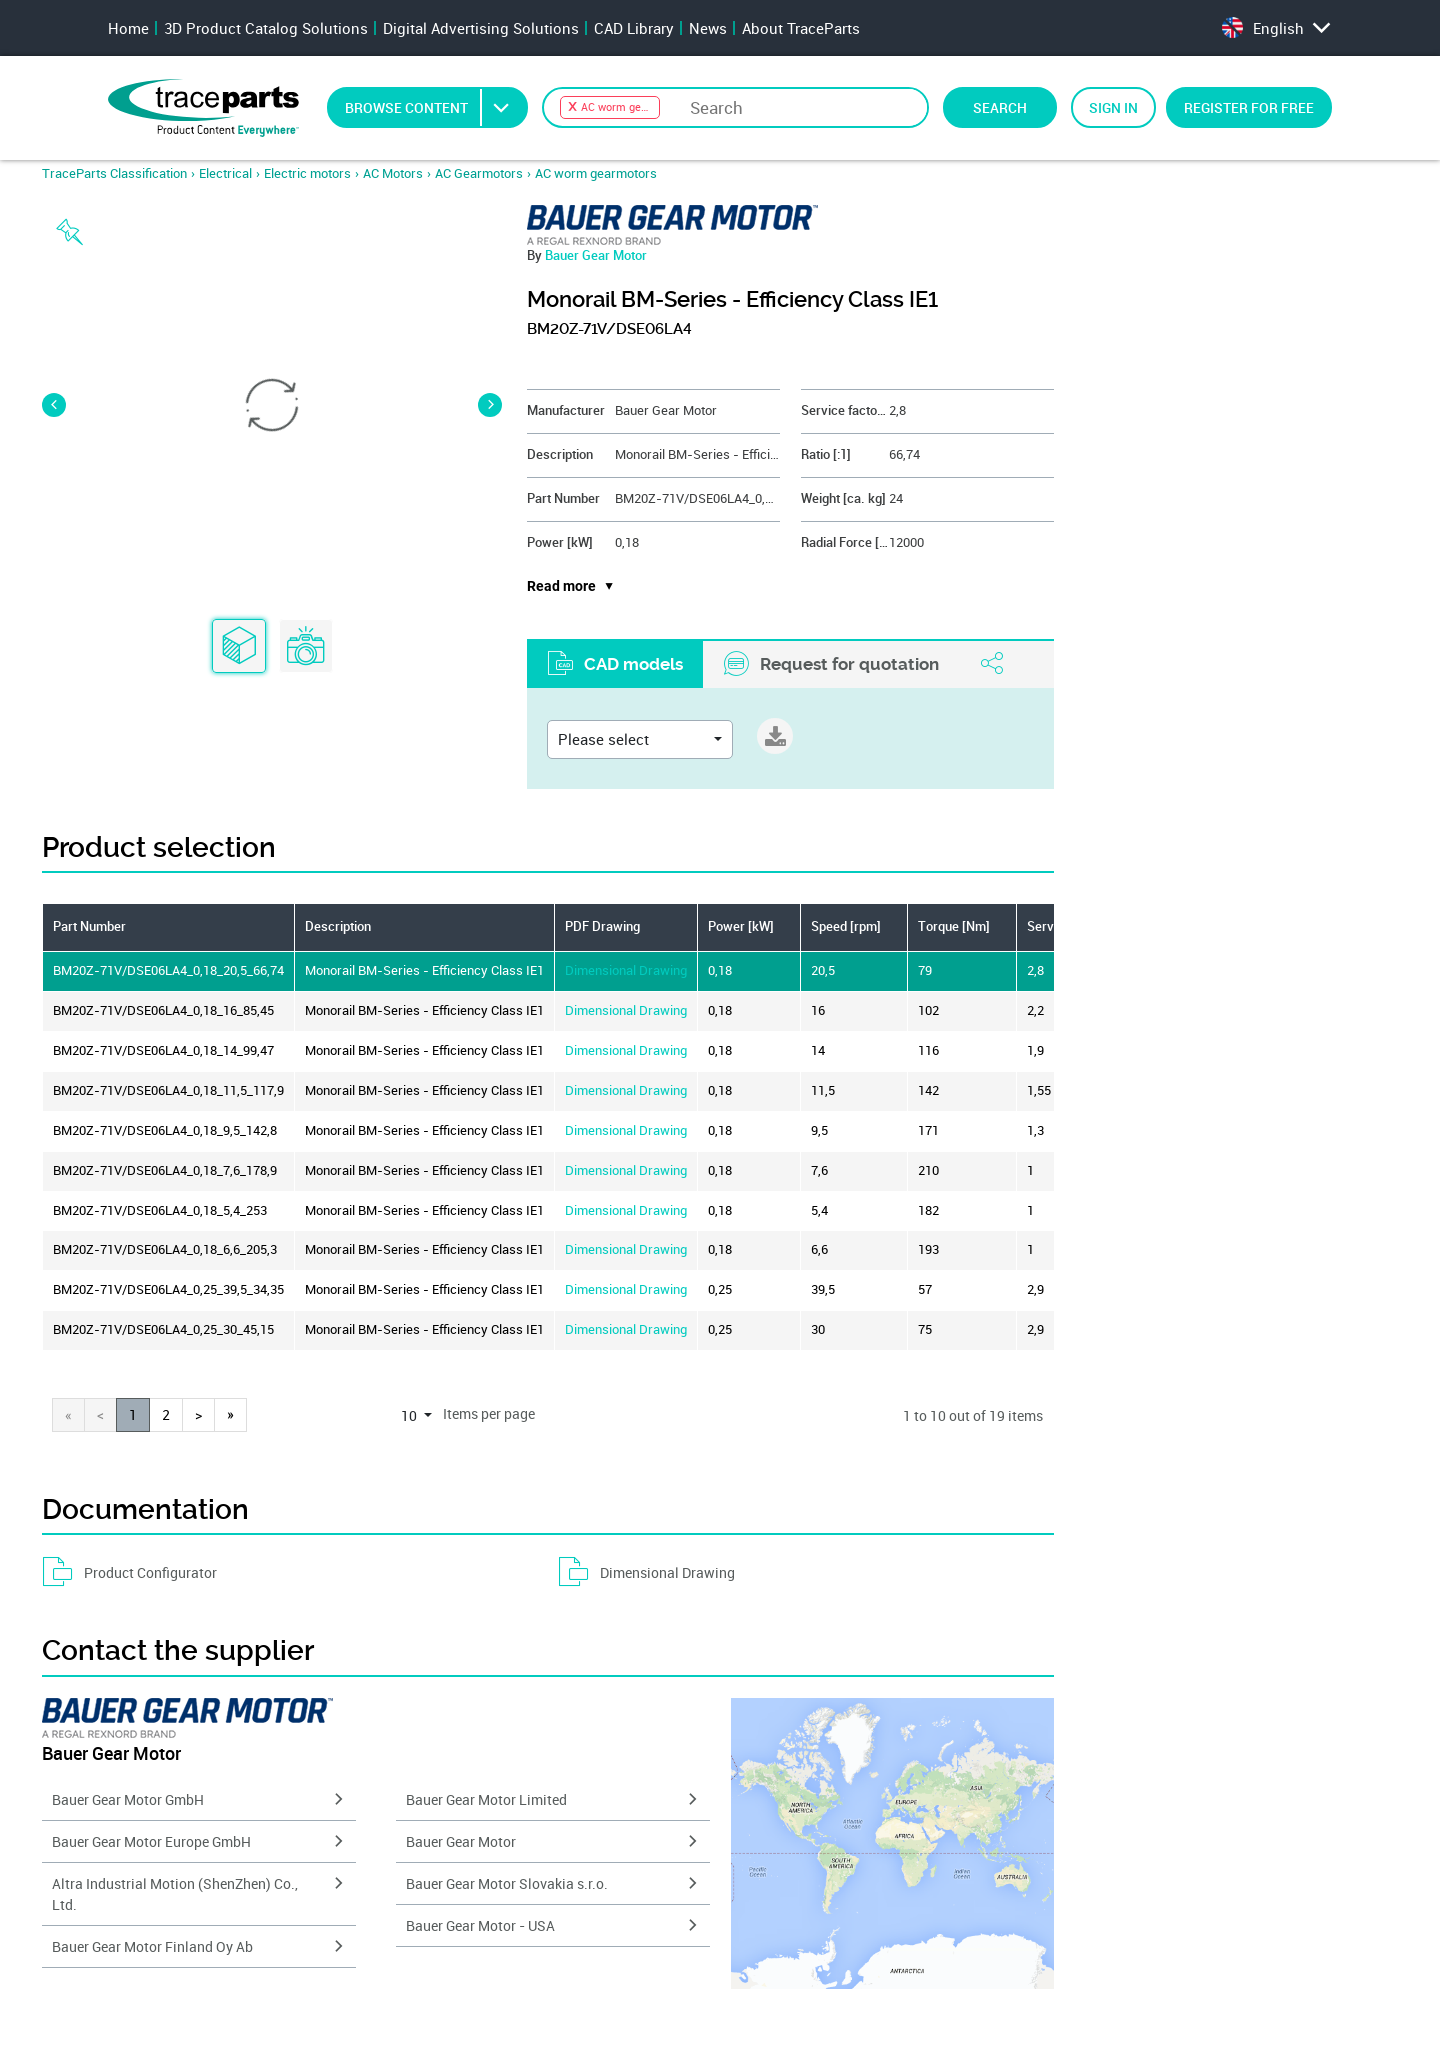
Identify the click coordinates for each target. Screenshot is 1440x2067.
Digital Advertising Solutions (481, 28)
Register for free (1249, 107)
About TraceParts (801, 28)
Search (1000, 107)
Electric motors (307, 173)
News (708, 28)
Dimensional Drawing (626, 970)
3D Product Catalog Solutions (266, 28)
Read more (561, 586)
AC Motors (393, 173)
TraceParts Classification (114, 173)
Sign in (1113, 107)
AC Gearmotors (479, 173)
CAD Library (634, 28)
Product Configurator (129, 1572)
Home (128, 28)
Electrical (225, 173)
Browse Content (435, 107)
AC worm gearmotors (596, 173)
